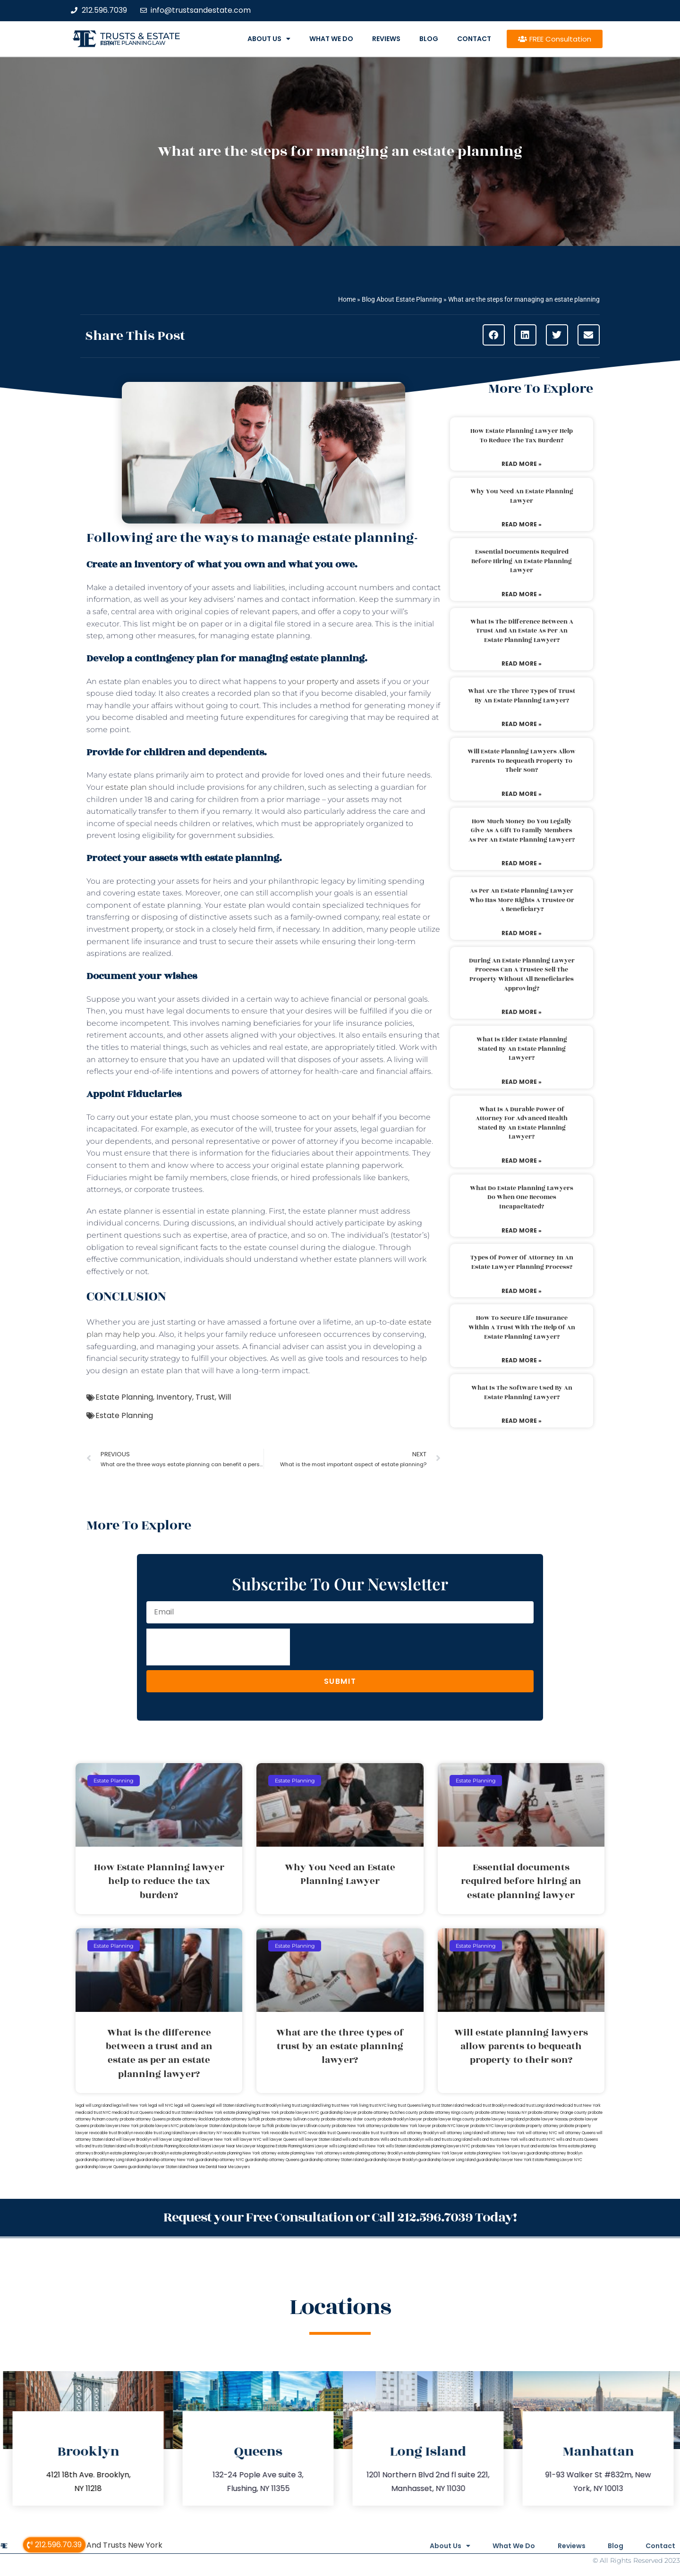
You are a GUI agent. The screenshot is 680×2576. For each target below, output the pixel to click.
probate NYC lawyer (450, 2125)
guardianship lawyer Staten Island (158, 2167)
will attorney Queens (576, 2133)
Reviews (386, 38)
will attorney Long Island (461, 2133)
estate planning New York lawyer (433, 2153)
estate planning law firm (133, 43)
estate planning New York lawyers (495, 2153)
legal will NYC (160, 2105)
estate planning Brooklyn (191, 2153)
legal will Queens (189, 2105)
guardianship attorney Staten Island (332, 2159)
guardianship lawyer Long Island (447, 2159)
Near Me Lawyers (234, 2167)
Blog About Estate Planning (402, 299)
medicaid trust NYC (93, 2112)
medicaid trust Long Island (531, 2105)
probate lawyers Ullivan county (303, 2125)
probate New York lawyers (495, 2146)
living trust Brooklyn (263, 2105)
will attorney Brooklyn (419, 2133)
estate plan (126, 787)
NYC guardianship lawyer (334, 2112)
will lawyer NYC (247, 2139)
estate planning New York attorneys (310, 2153)
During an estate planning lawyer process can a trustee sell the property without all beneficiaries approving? (522, 974)
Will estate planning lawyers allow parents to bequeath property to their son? (522, 761)
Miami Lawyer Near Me (221, 2146)
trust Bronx (389, 2133)
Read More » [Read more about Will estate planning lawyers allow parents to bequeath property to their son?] (522, 794)
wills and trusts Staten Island (101, 2146)
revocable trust (365, 2133)
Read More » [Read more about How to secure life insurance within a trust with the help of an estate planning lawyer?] (522, 1360)
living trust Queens (404, 2105)
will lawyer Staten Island (319, 2139)
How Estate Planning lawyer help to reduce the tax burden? (521, 435)
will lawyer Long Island (173, 2139)
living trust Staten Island (443, 2105)
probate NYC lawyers (490, 2125)
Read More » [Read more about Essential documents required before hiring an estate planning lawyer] (522, 594)
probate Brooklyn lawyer (400, 2119)
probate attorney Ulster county (349, 2119)
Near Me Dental (203, 2167)
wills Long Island (343, 2146)
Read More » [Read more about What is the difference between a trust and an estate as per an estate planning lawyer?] (522, 663)
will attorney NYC (541, 2133)
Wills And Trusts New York (115, 2545)
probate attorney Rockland (191, 2119)
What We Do (331, 38)
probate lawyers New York (114, 2125)
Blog (428, 38)
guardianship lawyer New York (504, 2159)
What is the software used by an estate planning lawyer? (521, 1392)
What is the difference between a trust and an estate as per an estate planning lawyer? (521, 631)
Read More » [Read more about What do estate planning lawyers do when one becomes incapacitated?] (522, 1230)
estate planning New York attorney (245, 2153)
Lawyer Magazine (259, 2146)
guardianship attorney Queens (272, 2159)
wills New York (371, 2146)
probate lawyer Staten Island (206, 2125)
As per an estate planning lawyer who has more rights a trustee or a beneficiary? (521, 900)
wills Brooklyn (139, 2146)
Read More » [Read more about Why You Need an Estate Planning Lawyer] (522, 524)
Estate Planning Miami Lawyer (302, 2146)
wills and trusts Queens (577, 2139)
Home (347, 299)
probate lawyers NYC (159, 2125)
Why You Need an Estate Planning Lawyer (521, 496)
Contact (474, 38)
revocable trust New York (246, 2133)
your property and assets (334, 681)
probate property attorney (534, 2125)
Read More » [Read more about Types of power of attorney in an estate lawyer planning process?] (522, 1291)
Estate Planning (124, 1397)
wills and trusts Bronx (361, 2139)
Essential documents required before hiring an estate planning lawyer (521, 561)
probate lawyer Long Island (500, 2119)
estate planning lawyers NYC (444, 2146)
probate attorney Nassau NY (501, 2112)
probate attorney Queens (143, 2119)
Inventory (174, 1397)
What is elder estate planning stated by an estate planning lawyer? (521, 1049)
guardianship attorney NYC (220, 2159)
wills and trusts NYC (537, 2139)
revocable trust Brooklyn (111, 2133)
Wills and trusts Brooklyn (402, 2139)
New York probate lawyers (286, 2112)
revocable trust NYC (288, 2133)
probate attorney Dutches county (388, 2112)
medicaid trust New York (578, 2105)
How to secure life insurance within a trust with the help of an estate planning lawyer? (521, 1327)
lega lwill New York (130, 2105)
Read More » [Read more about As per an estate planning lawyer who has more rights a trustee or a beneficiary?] (522, 933)
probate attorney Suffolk (238, 2119)
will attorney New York (504, 2133)
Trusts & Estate (140, 36)
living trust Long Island (301, 2105)
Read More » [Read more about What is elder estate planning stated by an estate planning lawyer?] (522, 1082)
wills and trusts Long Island (448, 2139)
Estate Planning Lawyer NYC (557, 2159)
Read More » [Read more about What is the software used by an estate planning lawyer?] (522, 1421)
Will (224, 1397)
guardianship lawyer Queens (101, 2167)
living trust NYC (373, 2105)
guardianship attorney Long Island (106, 2159)
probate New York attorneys (357, 2125)
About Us (268, 39)
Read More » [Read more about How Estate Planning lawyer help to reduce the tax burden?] (522, 464)
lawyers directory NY (203, 2133)
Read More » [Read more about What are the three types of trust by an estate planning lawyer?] (522, 724)
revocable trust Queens (329, 2133)
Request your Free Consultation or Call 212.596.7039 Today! (340, 2217)
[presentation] (218, 1647)
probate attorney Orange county (557, 2112)
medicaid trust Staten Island (179, 2112)
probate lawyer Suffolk (253, 2125)
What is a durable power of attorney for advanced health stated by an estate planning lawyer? (522, 1123)
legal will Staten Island (226, 2105)
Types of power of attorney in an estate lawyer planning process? (521, 1262)
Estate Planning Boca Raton (175, 2146)
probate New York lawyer (407, 2125)
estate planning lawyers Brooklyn (139, 2153)
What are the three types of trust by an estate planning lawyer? (521, 695)
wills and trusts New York (495, 2139)
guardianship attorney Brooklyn (554, 2153)
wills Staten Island (401, 2146)
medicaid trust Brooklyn (486, 2105)
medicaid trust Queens (132, 2112)
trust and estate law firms (544, 2146)
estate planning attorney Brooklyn (373, 2153)
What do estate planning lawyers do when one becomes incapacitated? (521, 1197)
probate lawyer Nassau (547, 2119)
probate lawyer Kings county (449, 2119)
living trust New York (340, 2105)
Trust (205, 1397)
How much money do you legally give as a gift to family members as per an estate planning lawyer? (521, 831)
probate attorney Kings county (446, 2112)
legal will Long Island (94, 2105)
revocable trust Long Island (158, 2133)
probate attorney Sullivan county (290, 2119)
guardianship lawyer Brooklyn (391, 2159)
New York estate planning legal (233, 2112)
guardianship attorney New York (165, 2159)
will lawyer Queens (280, 2139)
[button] (494, 335)
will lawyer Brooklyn (134, 2139)
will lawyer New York (213, 2139)
